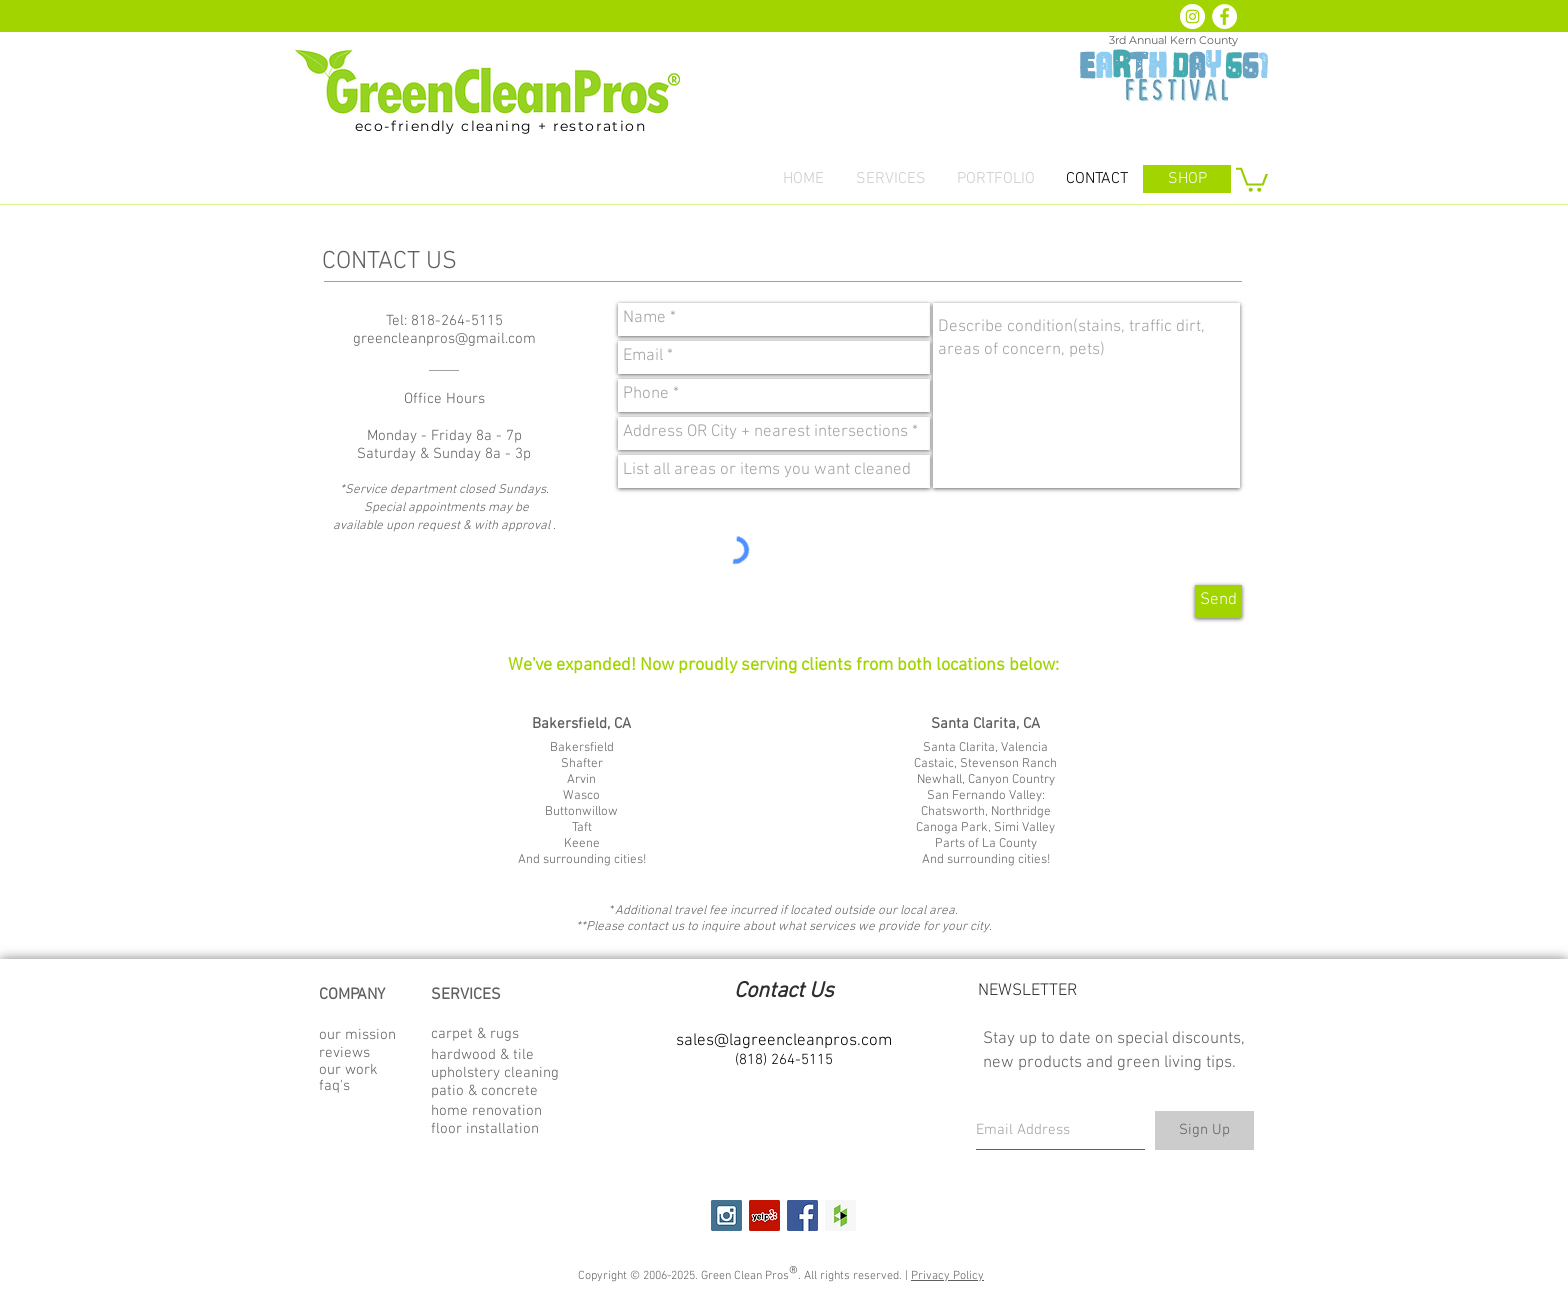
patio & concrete (484, 1091)
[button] (890, 179)
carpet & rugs (475, 1034)
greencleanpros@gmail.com (444, 339)
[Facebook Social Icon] (802, 1215)
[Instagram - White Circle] (1192, 16)
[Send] (1218, 601)
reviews (344, 1053)
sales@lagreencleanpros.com (784, 1041)
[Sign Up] (1204, 1130)
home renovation (486, 1111)
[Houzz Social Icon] (840, 1215)
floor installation (485, 1129)
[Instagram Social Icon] (726, 1215)
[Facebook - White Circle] (1224, 16)
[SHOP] (1187, 179)
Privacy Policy (947, 1276)
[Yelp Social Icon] (764, 1215)
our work (348, 1070)
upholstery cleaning (495, 1073)
